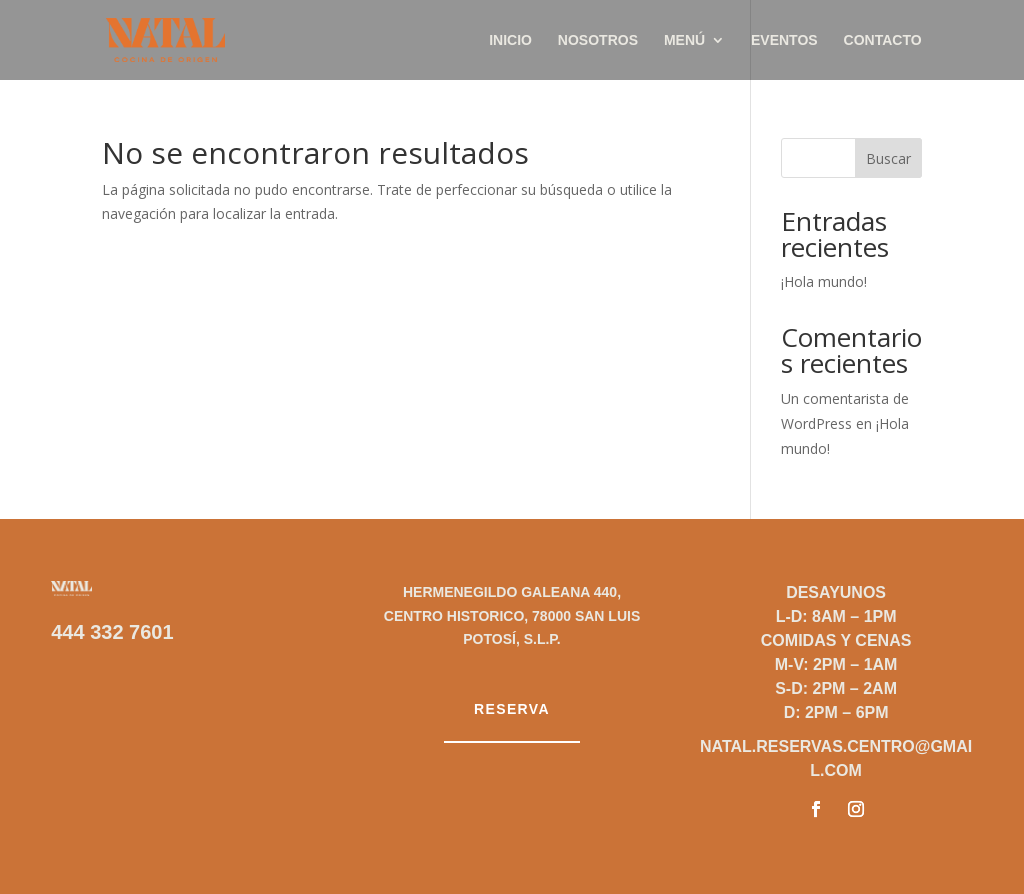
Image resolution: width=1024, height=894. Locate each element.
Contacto (883, 40)
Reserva (512, 709)
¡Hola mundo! (824, 281)
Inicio (510, 40)
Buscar (888, 158)
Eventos (784, 40)
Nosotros (598, 40)
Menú (684, 40)
